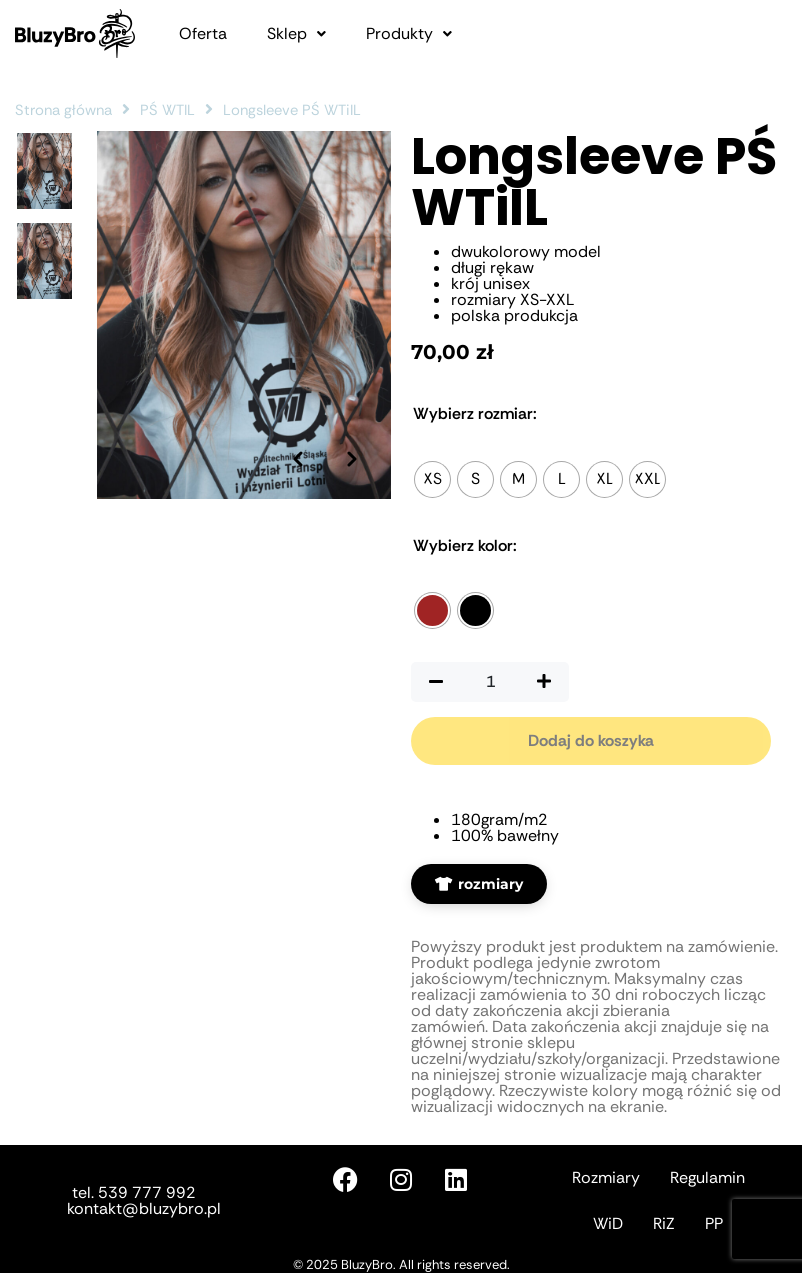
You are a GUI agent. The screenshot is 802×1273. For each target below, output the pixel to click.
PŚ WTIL (167, 110)
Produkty (409, 34)
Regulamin (707, 1177)
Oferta (203, 34)
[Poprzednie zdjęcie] (296, 429)
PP (714, 1223)
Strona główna (63, 110)
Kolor (465, 546)
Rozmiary (606, 1177)
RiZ (664, 1223)
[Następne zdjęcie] (351, 429)
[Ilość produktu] (490, 682)
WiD (608, 1223)
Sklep (296, 34)
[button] (296, 34)
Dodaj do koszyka (591, 740)
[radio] (432, 479)
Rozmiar (475, 414)
